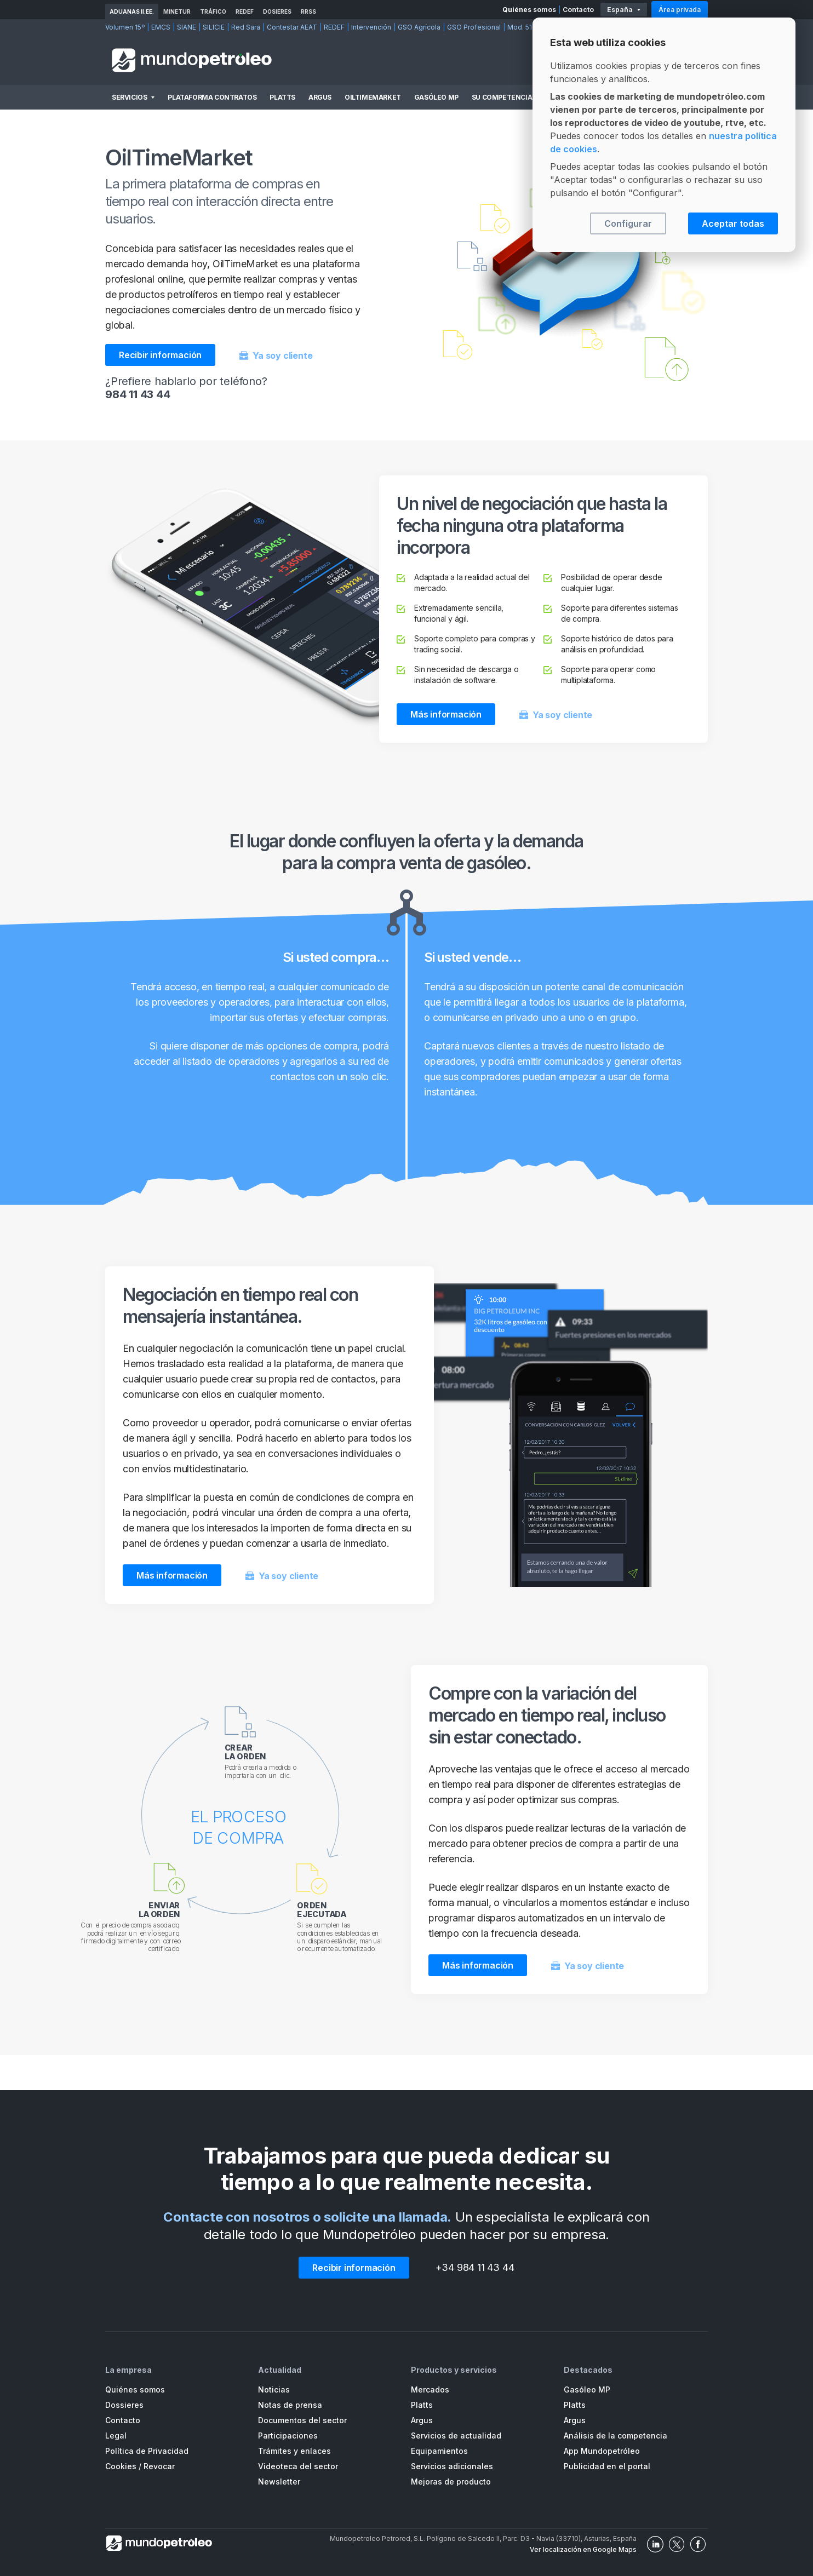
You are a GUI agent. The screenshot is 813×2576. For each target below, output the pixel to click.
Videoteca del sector (298, 2466)
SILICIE (214, 27)
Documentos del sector (302, 2420)
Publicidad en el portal (607, 2466)
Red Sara (245, 27)
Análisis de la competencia (615, 2435)
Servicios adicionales (452, 2466)
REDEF (245, 11)
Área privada (680, 9)
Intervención (371, 27)
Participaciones (288, 2435)
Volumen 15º (125, 27)
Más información (446, 714)
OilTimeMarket (373, 97)
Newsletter (279, 2481)
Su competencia (502, 97)
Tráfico (213, 11)
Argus (319, 97)
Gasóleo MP (436, 97)
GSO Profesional (474, 27)
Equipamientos (439, 2450)
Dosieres (277, 11)
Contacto (578, 9)
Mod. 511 (521, 27)
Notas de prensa (290, 2404)
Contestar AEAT (292, 27)
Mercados (430, 2389)
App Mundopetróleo (602, 2450)
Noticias (274, 2389)
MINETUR (177, 11)
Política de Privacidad (146, 2450)
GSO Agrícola (419, 27)
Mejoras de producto (451, 2481)
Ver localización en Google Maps (583, 2549)
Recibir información (160, 354)
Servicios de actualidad (456, 2435)
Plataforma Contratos (212, 97)
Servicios (129, 97)
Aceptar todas (733, 223)
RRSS (308, 11)
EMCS (160, 27)
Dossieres (124, 2404)
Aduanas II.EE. (132, 11)
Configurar (628, 223)
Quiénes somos (529, 9)
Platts (282, 97)
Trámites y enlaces (294, 2450)
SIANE (186, 27)
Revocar (159, 2466)
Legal (116, 2435)
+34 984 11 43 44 (475, 2267)
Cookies (120, 2466)
